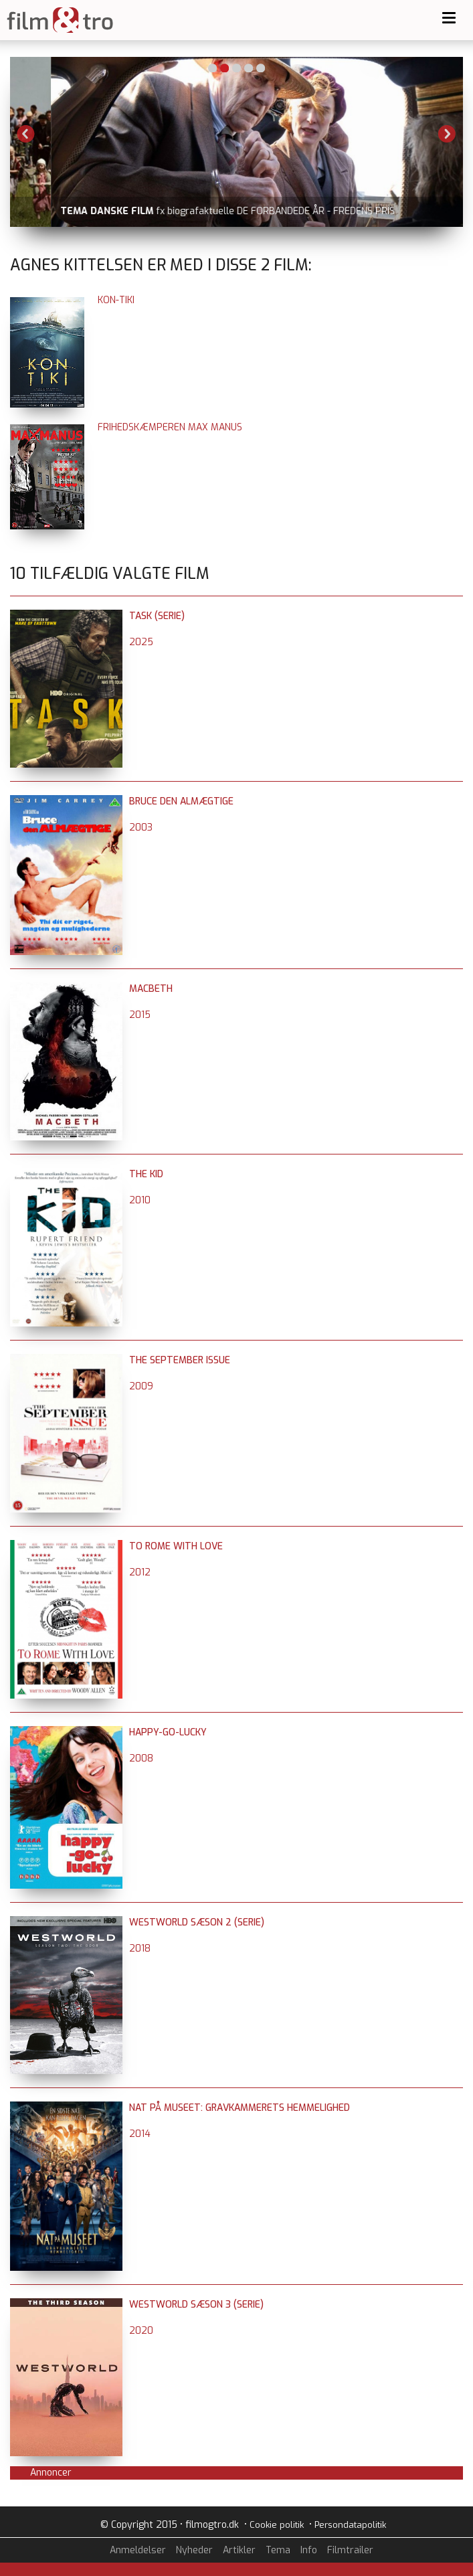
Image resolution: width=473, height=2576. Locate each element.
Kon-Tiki (116, 300)
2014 (140, 2134)
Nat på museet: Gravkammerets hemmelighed (239, 2107)
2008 (141, 1758)
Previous (26, 133)
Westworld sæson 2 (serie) (196, 1922)
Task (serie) (157, 616)
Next (447, 133)
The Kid (146, 1174)
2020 (141, 2330)
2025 (141, 642)
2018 (140, 1948)
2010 (140, 1200)
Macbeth (151, 988)
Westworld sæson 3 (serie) (196, 2304)
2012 (140, 1572)
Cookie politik (277, 2524)
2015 (140, 1015)
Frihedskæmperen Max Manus (170, 427)
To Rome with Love (176, 1546)
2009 (141, 1386)
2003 (141, 827)
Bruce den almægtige (181, 801)
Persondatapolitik (350, 2524)
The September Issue (179, 1360)
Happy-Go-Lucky (168, 1732)
